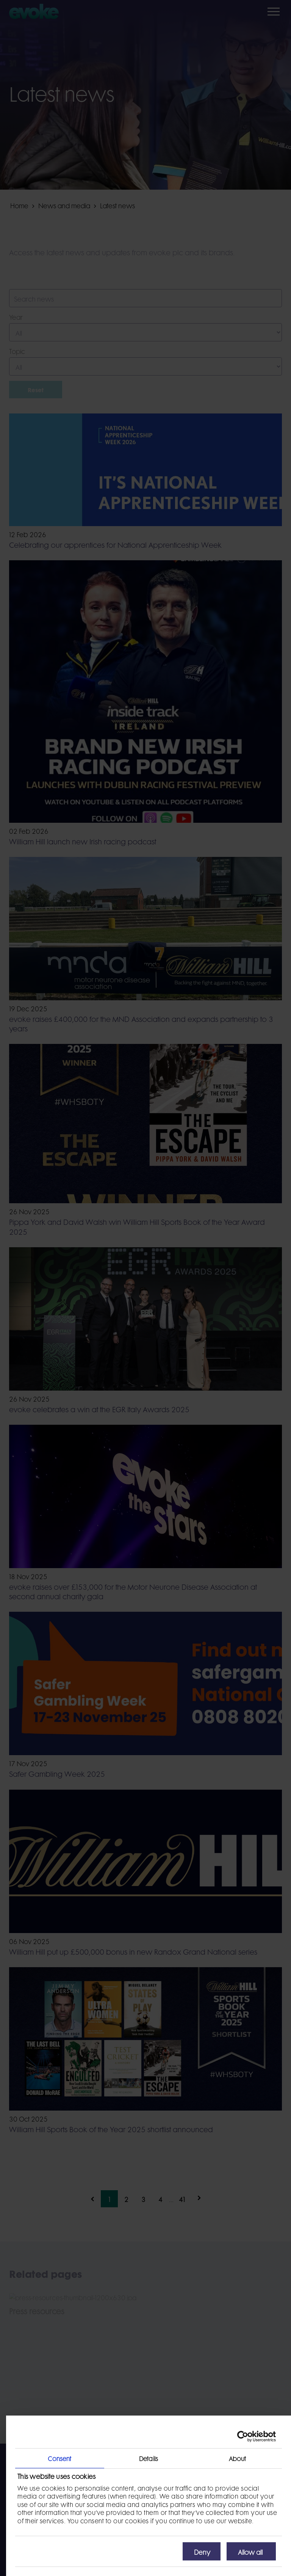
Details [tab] (148, 2458)
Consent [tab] (59, 2458)
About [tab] (237, 2458)
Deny (202, 2551)
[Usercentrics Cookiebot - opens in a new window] (243, 2436)
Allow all (250, 2551)
